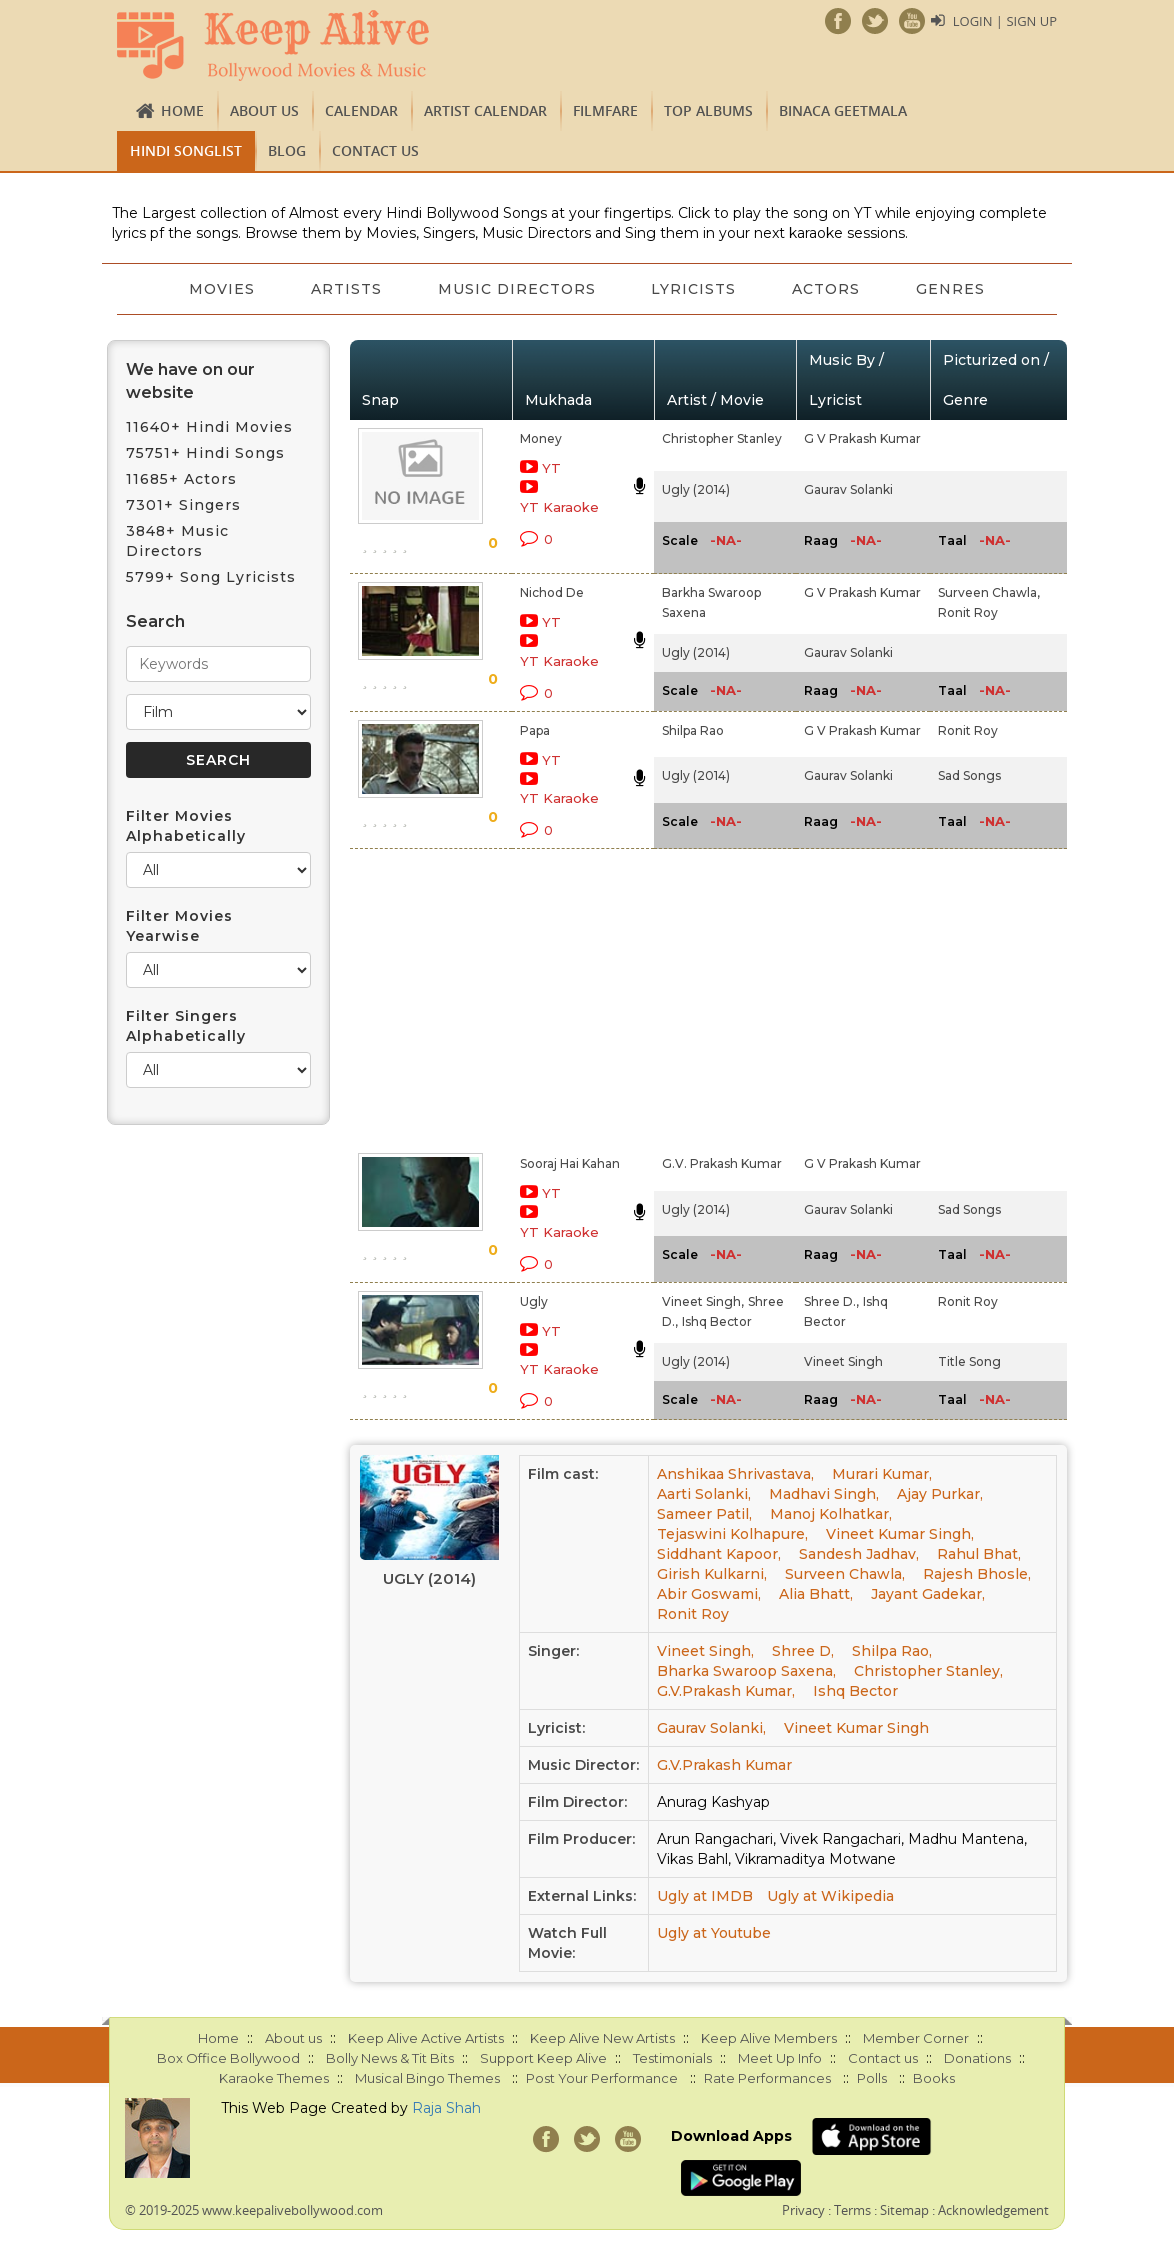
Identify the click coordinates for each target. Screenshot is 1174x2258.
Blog (287, 150)
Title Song (969, 1361)
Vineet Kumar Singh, (900, 1534)
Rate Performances (767, 2078)
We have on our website (190, 381)
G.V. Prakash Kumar (722, 1163)
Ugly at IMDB (705, 1896)
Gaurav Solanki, (711, 1728)
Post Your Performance (602, 2078)
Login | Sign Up (1005, 21)
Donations (977, 2058)
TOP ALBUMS (708, 110)
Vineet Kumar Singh (856, 1728)
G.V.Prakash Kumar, (726, 1691)
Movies (222, 289)
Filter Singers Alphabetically (186, 1026)
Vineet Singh (843, 1361)
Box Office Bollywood (228, 2058)
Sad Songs (969, 775)
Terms (852, 2210)
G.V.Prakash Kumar (724, 1765)
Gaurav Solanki (848, 489)
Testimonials (672, 2058)
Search (155, 621)
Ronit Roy (968, 612)
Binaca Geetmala (843, 110)
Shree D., (831, 1301)
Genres (951, 289)
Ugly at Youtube (714, 1933)
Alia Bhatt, (816, 1594)
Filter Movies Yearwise (179, 926)
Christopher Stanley (722, 438)
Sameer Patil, (704, 1514)
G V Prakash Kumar (862, 438)
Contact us (375, 150)
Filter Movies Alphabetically (186, 826)
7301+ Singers (183, 505)
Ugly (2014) (696, 489)
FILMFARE (605, 110)
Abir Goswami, (709, 1594)
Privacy (803, 2210)
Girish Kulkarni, (712, 1574)
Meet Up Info (780, 2058)
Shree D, (803, 1651)
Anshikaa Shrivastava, (735, 1474)
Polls (872, 2078)
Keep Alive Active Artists (426, 2038)
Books (934, 2078)
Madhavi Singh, (824, 1494)
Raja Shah (446, 2108)
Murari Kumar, (882, 1474)
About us (264, 110)
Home (182, 110)
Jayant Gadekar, (928, 1594)
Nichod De (552, 592)
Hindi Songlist (186, 150)
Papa (535, 730)
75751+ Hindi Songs (205, 453)
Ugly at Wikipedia (830, 1896)
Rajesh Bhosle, (977, 1574)
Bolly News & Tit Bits (390, 2058)
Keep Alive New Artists (602, 2038)
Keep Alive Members (769, 2038)
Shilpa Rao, (892, 1651)
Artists (346, 289)
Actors (827, 289)
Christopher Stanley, (928, 1671)
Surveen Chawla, (989, 592)
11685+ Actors (181, 479)
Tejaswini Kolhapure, (732, 1534)
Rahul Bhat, (979, 1554)
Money (541, 438)
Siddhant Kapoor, (719, 1554)
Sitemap (904, 2210)
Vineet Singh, (703, 1301)
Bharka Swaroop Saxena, (746, 1671)
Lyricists (694, 289)
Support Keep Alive (543, 2058)
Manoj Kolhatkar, (831, 1514)
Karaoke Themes (274, 2078)
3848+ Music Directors (177, 541)
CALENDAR (361, 110)
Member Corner (916, 2038)
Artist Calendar (485, 110)
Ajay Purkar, (940, 1494)
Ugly (534, 1301)
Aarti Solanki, (704, 1494)
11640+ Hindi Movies (209, 427)
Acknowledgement (993, 2210)
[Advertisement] (564, 997)
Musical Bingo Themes (427, 2078)
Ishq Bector (717, 1321)
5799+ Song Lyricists (211, 577)
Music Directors (517, 289)
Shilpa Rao (693, 730)
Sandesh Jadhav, (859, 1554)
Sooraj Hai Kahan (570, 1163)
